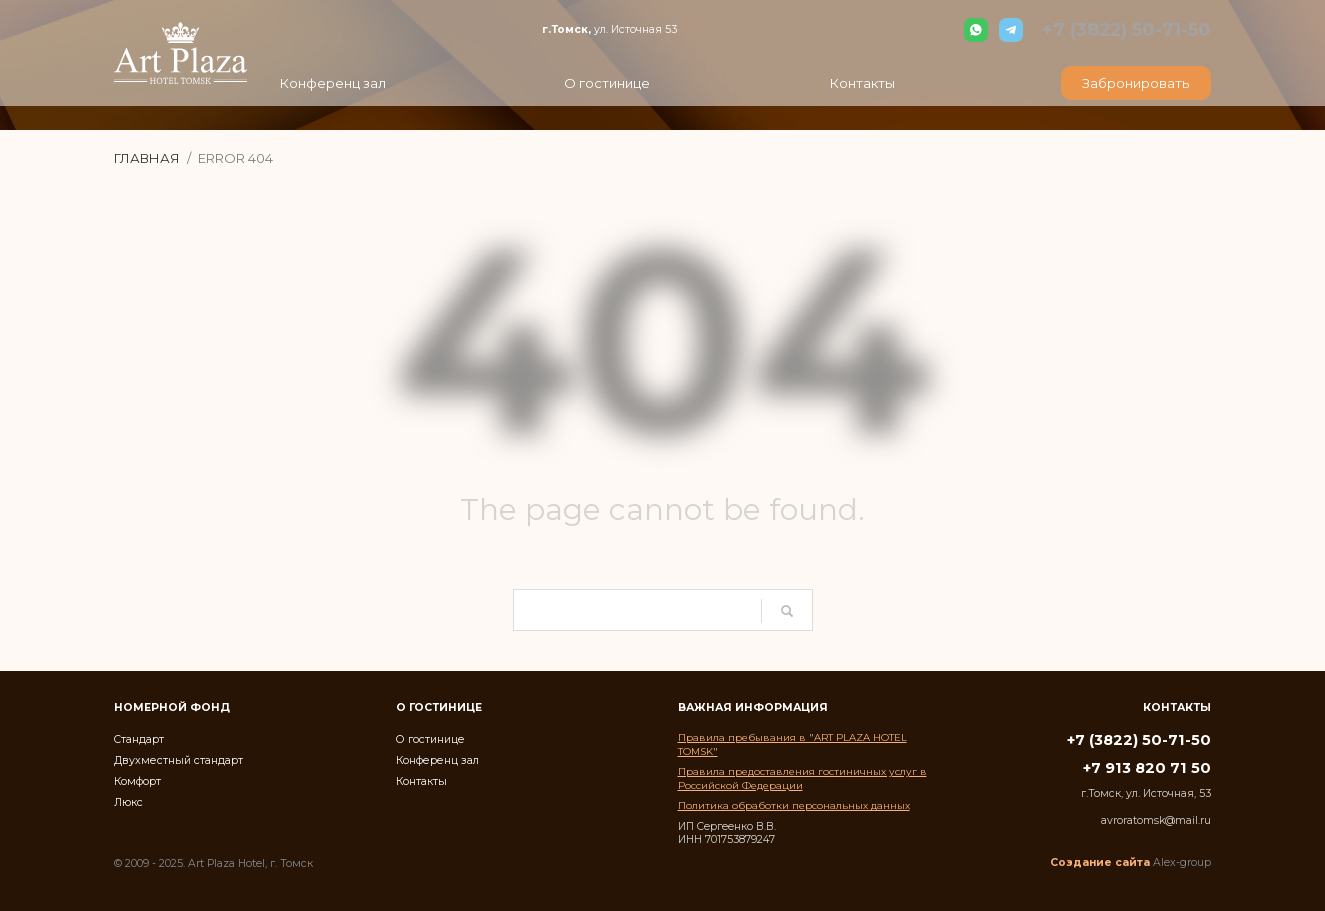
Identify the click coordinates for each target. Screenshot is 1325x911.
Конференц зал (436, 759)
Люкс (128, 801)
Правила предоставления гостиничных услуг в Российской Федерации (802, 778)
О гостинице (430, 738)
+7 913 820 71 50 (1147, 768)
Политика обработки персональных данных (794, 805)
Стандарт (139, 738)
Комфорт (137, 780)
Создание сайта (1100, 862)
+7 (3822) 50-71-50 (1129, 29)
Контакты (421, 780)
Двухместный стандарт (177, 759)
